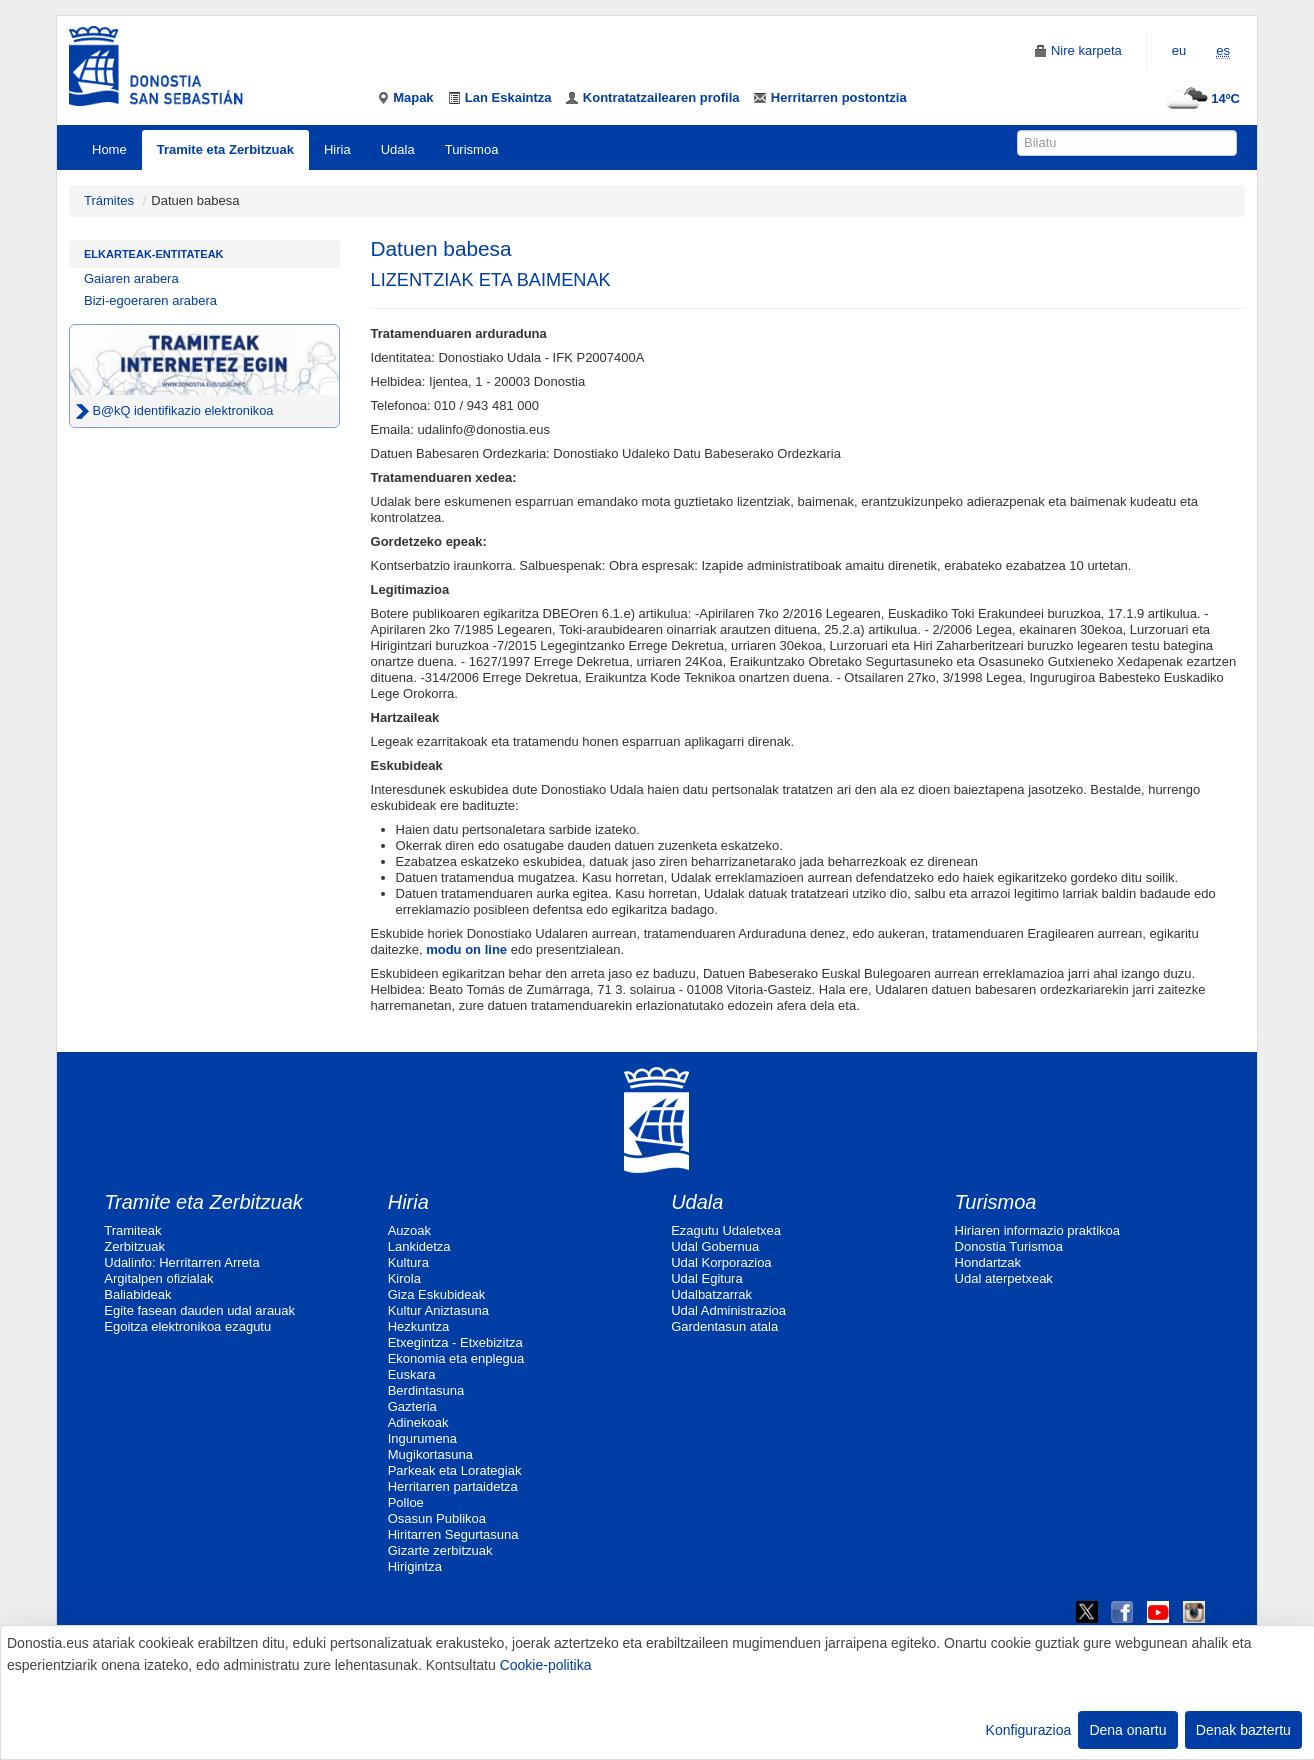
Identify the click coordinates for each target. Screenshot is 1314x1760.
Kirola (404, 1278)
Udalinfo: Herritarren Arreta (181, 1262)
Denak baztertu (1243, 1730)
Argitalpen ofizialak (158, 1278)
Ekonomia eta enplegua (456, 1358)
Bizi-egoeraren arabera (150, 300)
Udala (398, 149)
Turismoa (472, 149)
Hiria (337, 149)
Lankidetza (419, 1246)
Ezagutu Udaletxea (726, 1230)
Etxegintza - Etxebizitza (455, 1342)
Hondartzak (988, 1262)
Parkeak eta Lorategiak (455, 1470)
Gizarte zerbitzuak (440, 1550)
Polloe (406, 1502)
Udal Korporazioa (721, 1262)
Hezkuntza (418, 1326)
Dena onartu (1127, 1730)
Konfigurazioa (1029, 1730)
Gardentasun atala (724, 1326)
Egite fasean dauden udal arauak (199, 1310)
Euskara (412, 1374)
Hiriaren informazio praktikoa (1037, 1230)
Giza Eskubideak (437, 1294)
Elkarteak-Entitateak (154, 254)
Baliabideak (137, 1294)
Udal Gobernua (715, 1246)
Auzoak (409, 1230)
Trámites (109, 200)
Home (109, 149)
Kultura (408, 1262)
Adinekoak (418, 1422)
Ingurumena (422, 1438)
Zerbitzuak (134, 1246)
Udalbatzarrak (711, 1294)
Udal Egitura (707, 1278)
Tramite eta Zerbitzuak (225, 149)
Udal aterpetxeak (1004, 1278)
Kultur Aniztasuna (438, 1310)
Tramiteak (132, 1230)
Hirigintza (415, 1566)
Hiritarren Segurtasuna (453, 1534)
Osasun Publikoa (437, 1518)
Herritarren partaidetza (453, 1486)
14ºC (1200, 98)
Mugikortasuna (430, 1454)
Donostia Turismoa (1009, 1246)
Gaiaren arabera (131, 278)
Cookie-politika (546, 1665)
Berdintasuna (426, 1390)
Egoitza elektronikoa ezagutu (187, 1326)
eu (1179, 50)
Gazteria (412, 1406)
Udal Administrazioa (728, 1310)
